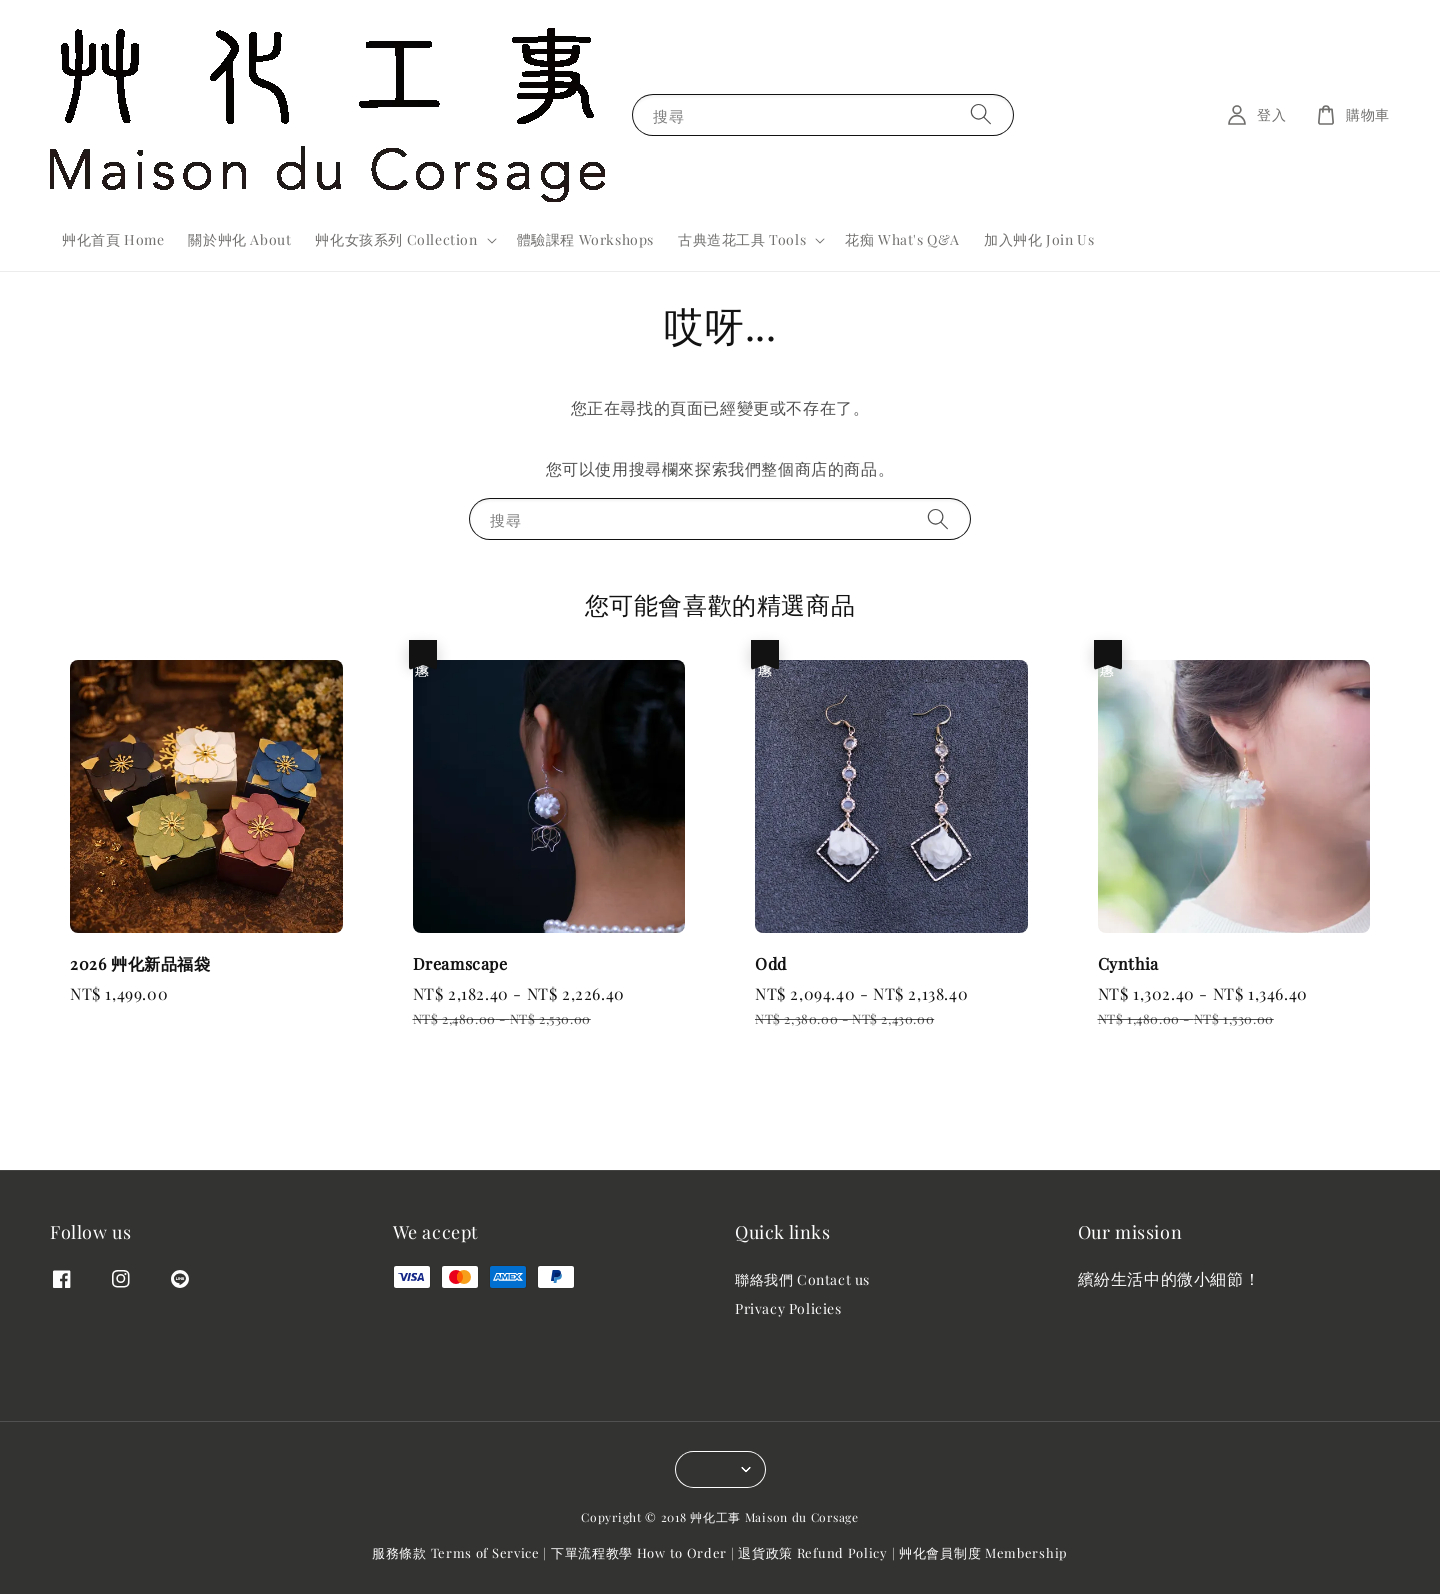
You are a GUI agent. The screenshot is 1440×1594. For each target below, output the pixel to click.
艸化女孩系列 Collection (396, 240)
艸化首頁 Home (113, 239)
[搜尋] (981, 114)
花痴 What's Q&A (902, 239)
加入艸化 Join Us (1039, 239)
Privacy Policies (788, 1308)
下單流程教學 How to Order (639, 1552)
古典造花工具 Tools (742, 240)
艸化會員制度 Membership (983, 1552)
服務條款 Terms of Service (456, 1552)
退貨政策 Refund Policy (813, 1552)
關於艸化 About (239, 239)
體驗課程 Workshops (585, 239)
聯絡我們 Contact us (802, 1280)
